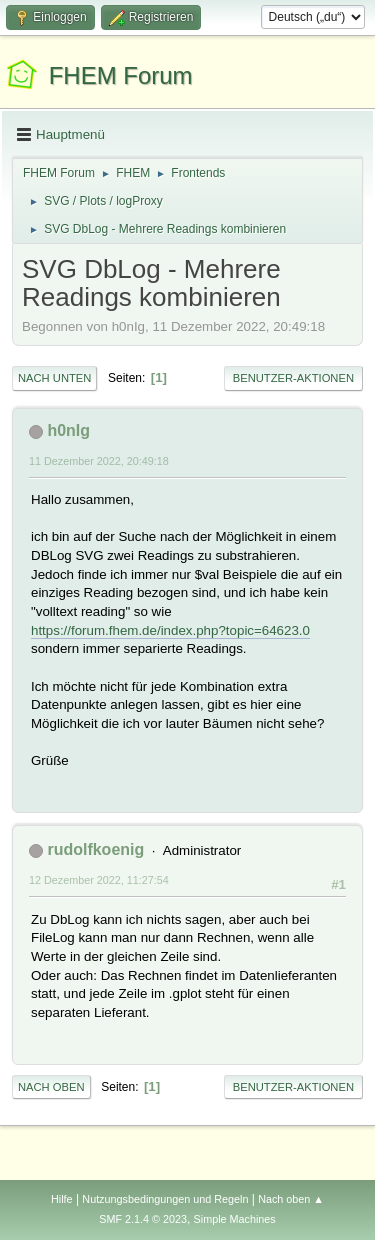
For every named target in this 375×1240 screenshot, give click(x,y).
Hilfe (62, 1199)
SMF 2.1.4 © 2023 (143, 1219)
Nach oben (51, 1087)
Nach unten (54, 378)
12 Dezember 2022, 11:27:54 (99, 880)
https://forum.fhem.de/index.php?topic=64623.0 (170, 630)
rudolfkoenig (95, 849)
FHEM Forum (121, 75)
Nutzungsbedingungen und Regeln (165, 1199)
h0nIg (68, 430)
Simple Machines (235, 1219)
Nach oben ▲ (291, 1199)
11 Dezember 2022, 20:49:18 (99, 461)
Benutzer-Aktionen (293, 378)
